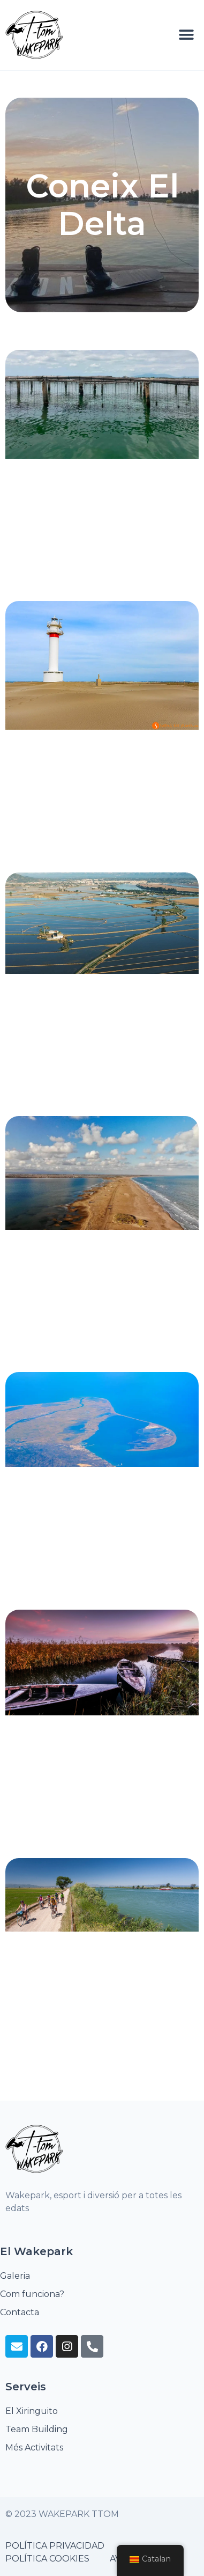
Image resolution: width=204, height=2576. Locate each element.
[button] (187, 35)
